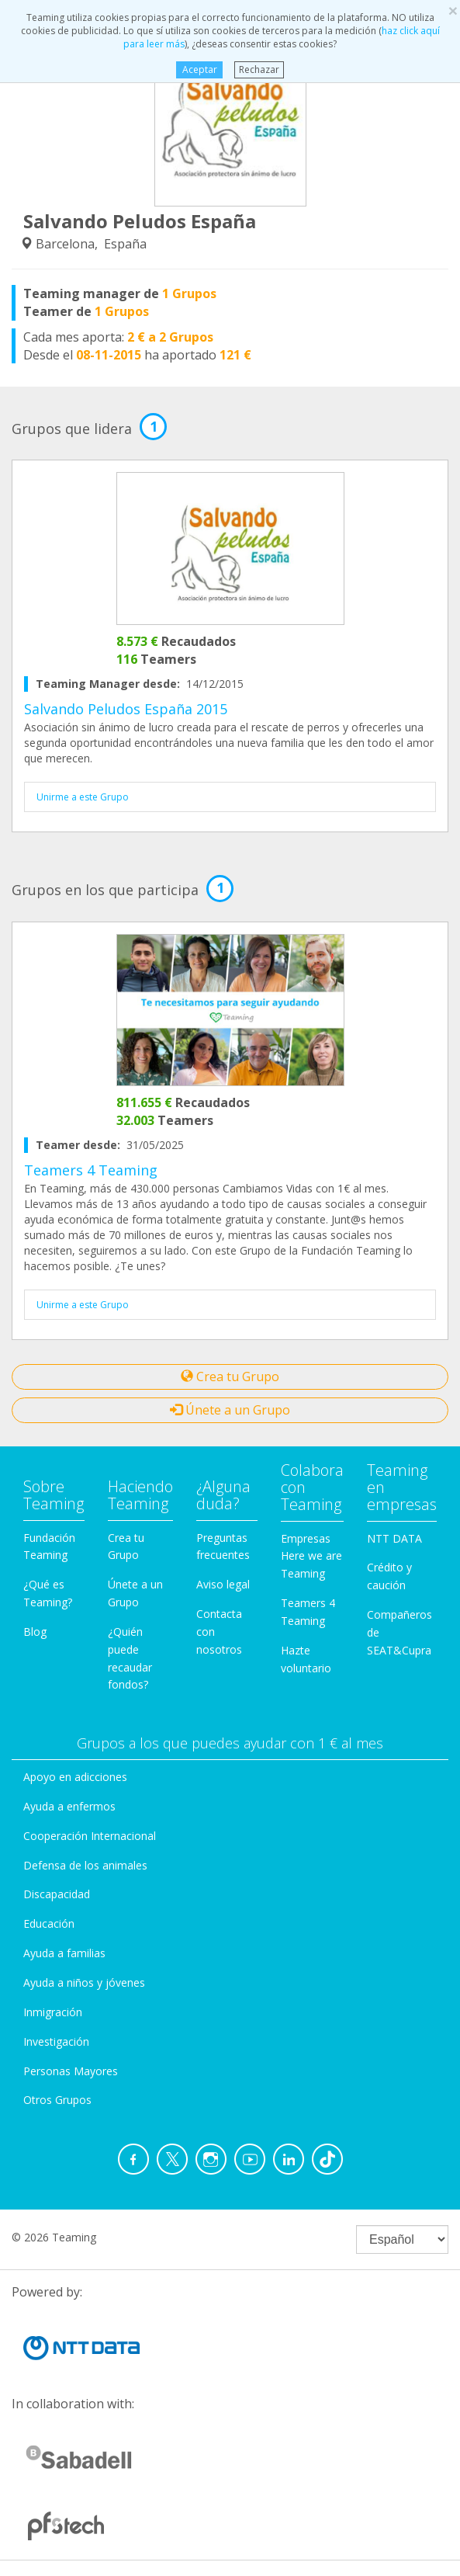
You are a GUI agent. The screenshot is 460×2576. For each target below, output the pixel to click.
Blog (35, 1631)
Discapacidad (56, 1894)
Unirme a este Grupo (82, 797)
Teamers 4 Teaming (90, 1170)
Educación (48, 1923)
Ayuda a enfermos (69, 1806)
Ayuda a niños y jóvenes (84, 1982)
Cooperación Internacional (89, 1835)
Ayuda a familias (64, 1953)
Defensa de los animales (85, 1865)
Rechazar (259, 69)
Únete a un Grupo (230, 1409)
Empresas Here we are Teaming (311, 1556)
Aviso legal (223, 1584)
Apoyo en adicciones (75, 1776)
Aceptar (199, 69)
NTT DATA (394, 1538)
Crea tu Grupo (230, 1376)
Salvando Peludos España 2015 (125, 709)
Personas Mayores (70, 2071)
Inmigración (52, 2012)
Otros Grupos (57, 2099)
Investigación (56, 2041)
